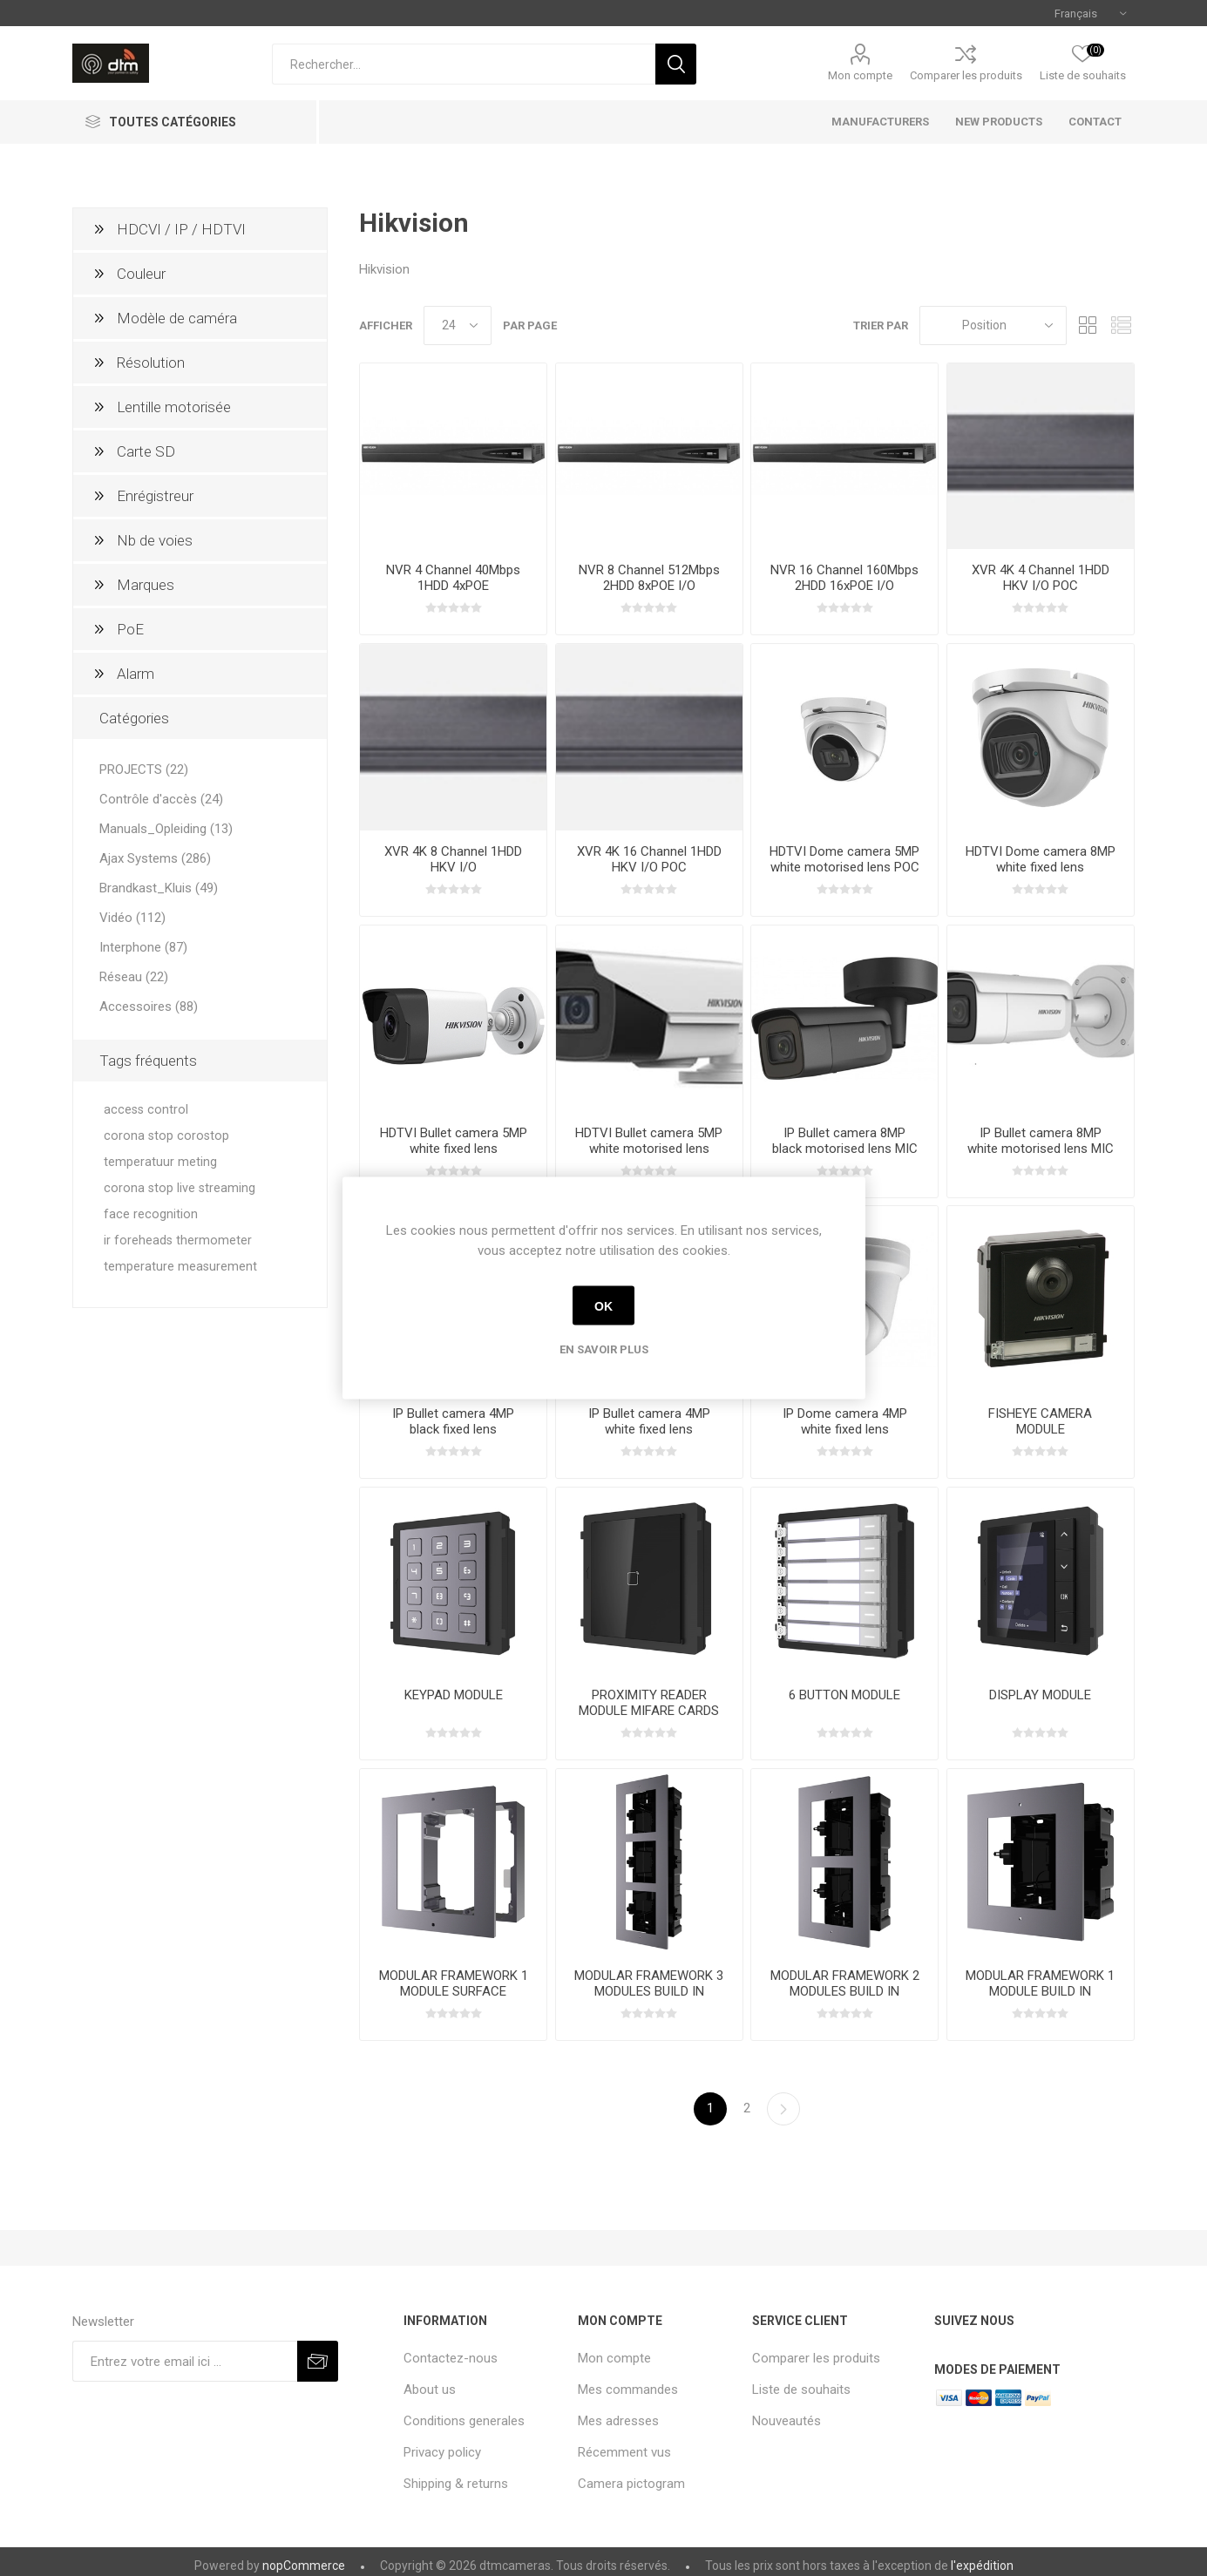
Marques (145, 584)
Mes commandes (628, 2389)
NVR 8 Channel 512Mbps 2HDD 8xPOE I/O (649, 577)
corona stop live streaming (179, 1188)
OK (603, 1305)
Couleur (141, 273)
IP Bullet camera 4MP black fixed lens (453, 1421)
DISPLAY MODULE (1040, 1695)
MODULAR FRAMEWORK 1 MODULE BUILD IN (1040, 1983)
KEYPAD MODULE (453, 1695)
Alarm (135, 673)
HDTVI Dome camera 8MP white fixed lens (1040, 859)
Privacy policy (442, 2452)
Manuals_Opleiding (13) (166, 829)
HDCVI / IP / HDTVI (181, 229)
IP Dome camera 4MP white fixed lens (845, 1421)
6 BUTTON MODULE (844, 1695)
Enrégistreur (155, 496)
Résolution (151, 362)
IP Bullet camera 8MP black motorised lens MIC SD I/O (845, 1148)
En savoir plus (603, 1349)
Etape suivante (783, 2108)
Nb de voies (155, 540)
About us (429, 2389)
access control (146, 1109)
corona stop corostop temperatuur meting (166, 1149)
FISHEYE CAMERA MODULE (1040, 1421)
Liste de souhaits (801, 2389)
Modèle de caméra (177, 318)
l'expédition (982, 2566)
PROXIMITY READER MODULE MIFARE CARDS (649, 1702)
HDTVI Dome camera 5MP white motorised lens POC (844, 859)
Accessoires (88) (148, 1006)
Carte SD (146, 451)
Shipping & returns (455, 2483)
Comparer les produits (966, 75)
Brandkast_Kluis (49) (158, 888)
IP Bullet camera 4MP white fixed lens (649, 1421)
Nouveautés (786, 2421)
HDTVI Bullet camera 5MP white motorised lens (648, 1140)
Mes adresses (618, 2421)
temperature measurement (180, 1266)
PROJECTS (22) (143, 769)
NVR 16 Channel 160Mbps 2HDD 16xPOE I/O (844, 577)
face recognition (151, 1214)
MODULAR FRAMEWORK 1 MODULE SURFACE (453, 1983)
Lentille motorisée (174, 407)
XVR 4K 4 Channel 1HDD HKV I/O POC (1040, 577)
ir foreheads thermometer (178, 1240)
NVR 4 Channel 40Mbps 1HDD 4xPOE (453, 577)
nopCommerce (303, 2566)
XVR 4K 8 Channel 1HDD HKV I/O (453, 859)
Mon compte (860, 75)
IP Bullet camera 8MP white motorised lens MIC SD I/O (1040, 1148)
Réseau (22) (133, 977)
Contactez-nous (450, 2358)
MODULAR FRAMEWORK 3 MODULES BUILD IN (648, 1983)
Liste (1122, 325)
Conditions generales (464, 2421)
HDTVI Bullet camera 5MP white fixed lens (453, 1140)
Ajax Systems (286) (155, 858)
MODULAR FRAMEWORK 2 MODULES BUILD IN (844, 1983)
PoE (130, 629)
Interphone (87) (143, 947)
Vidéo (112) (132, 917)
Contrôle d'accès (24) (161, 799)
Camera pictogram (631, 2483)
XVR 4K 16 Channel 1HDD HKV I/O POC (649, 859)
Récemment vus (624, 2452)
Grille (1088, 325)
